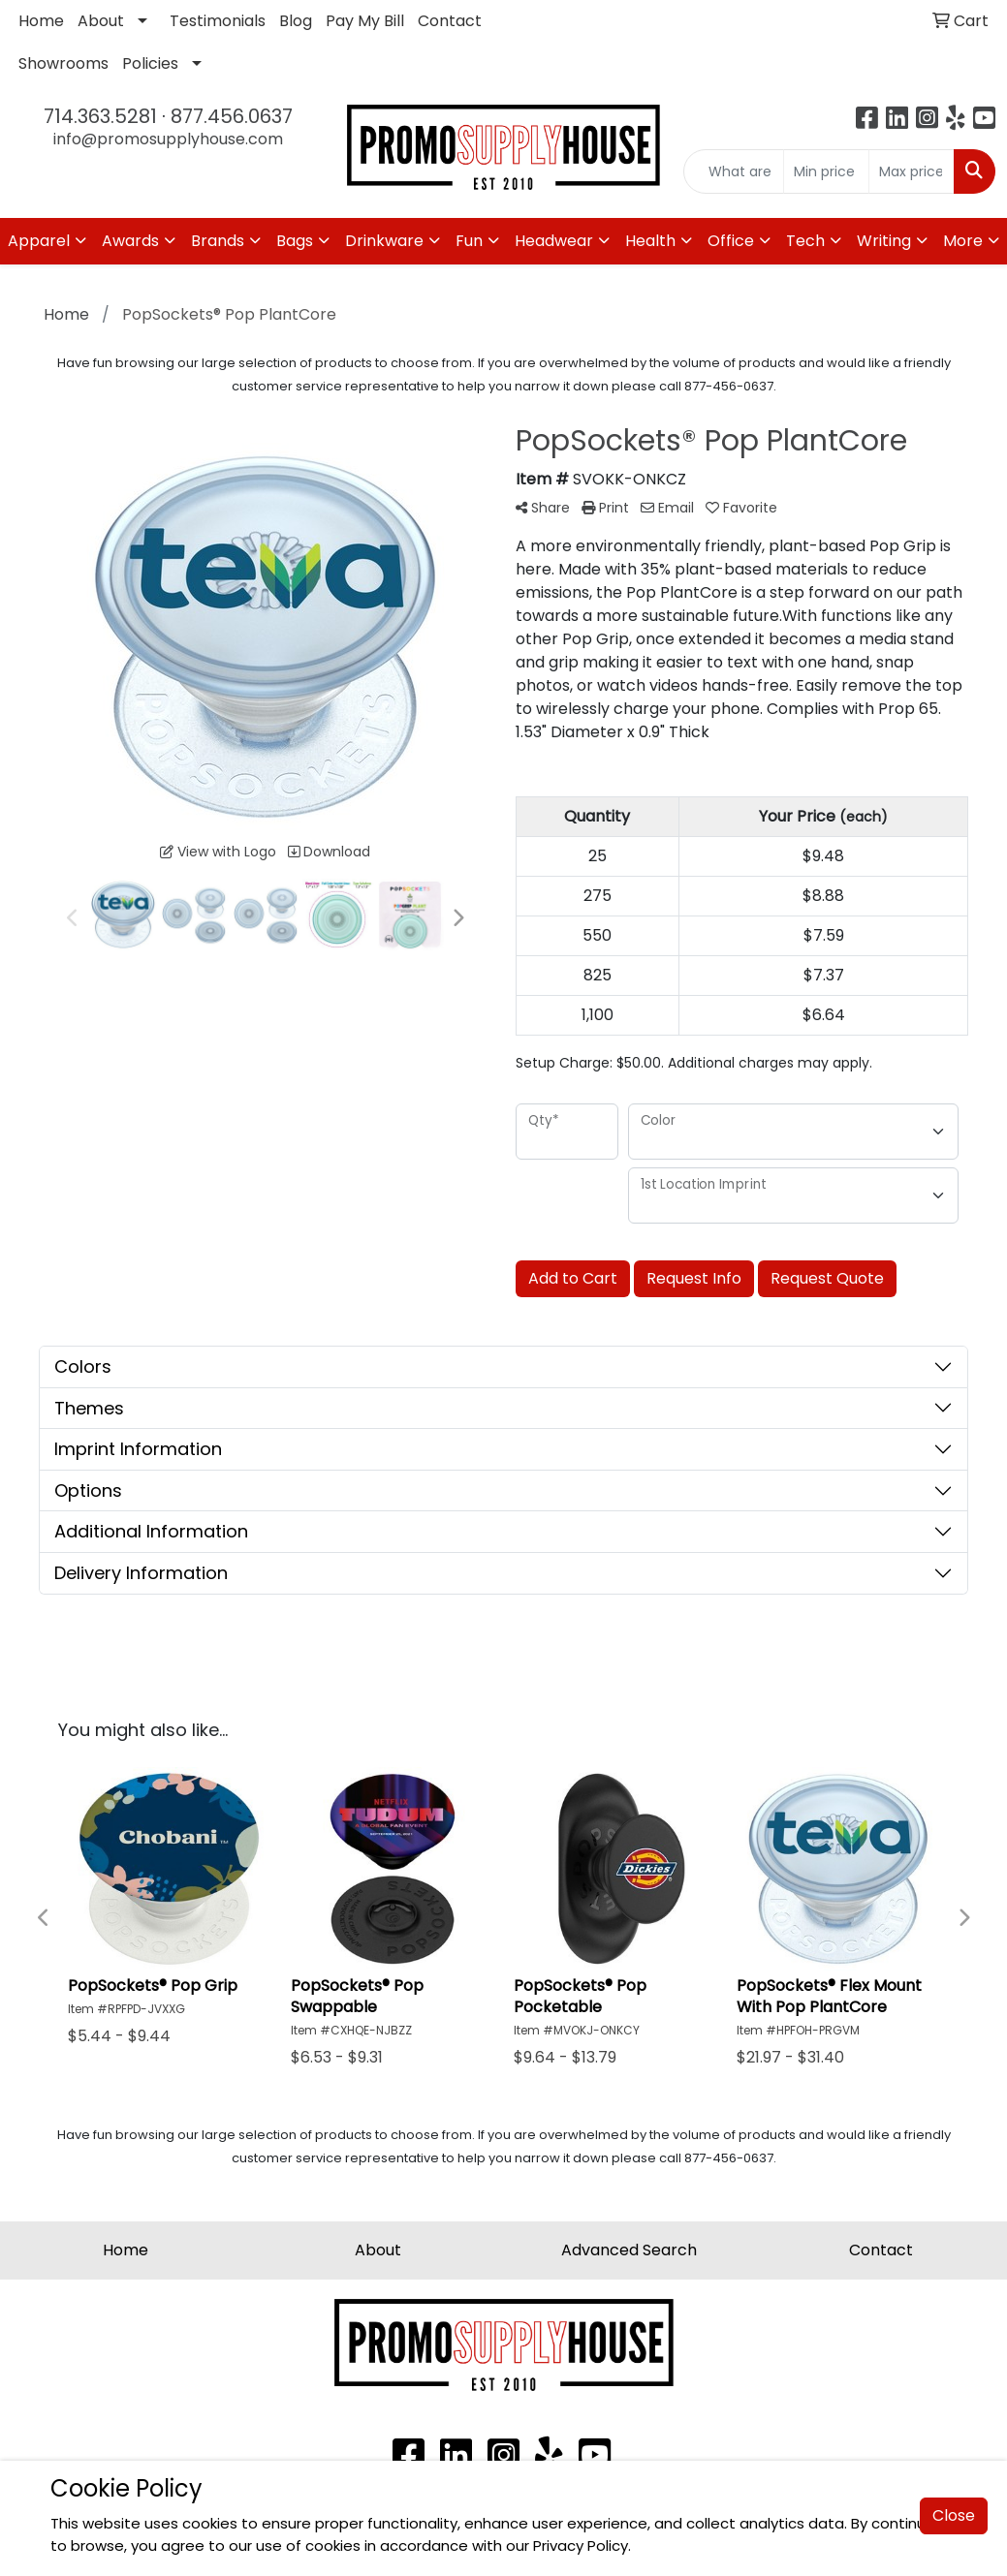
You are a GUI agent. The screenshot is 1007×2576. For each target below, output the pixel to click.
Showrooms (63, 63)
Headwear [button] (554, 241)
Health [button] (650, 241)
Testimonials (218, 21)
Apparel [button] (39, 241)
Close (953, 2516)
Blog (295, 21)
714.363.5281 (100, 116)
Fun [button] (469, 241)
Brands (217, 241)
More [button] (963, 241)
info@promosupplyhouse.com (168, 139)
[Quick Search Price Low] (826, 171)
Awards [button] (130, 241)
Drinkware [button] (384, 241)
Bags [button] (294, 241)
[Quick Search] (733, 171)
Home (41, 21)
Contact (450, 21)
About (101, 21)
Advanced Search (629, 2250)
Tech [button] (805, 241)
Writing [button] (884, 241)
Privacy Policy (580, 2545)
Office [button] (731, 241)
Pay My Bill (365, 21)
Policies (150, 63)
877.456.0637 (232, 116)
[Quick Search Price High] (911, 171)
